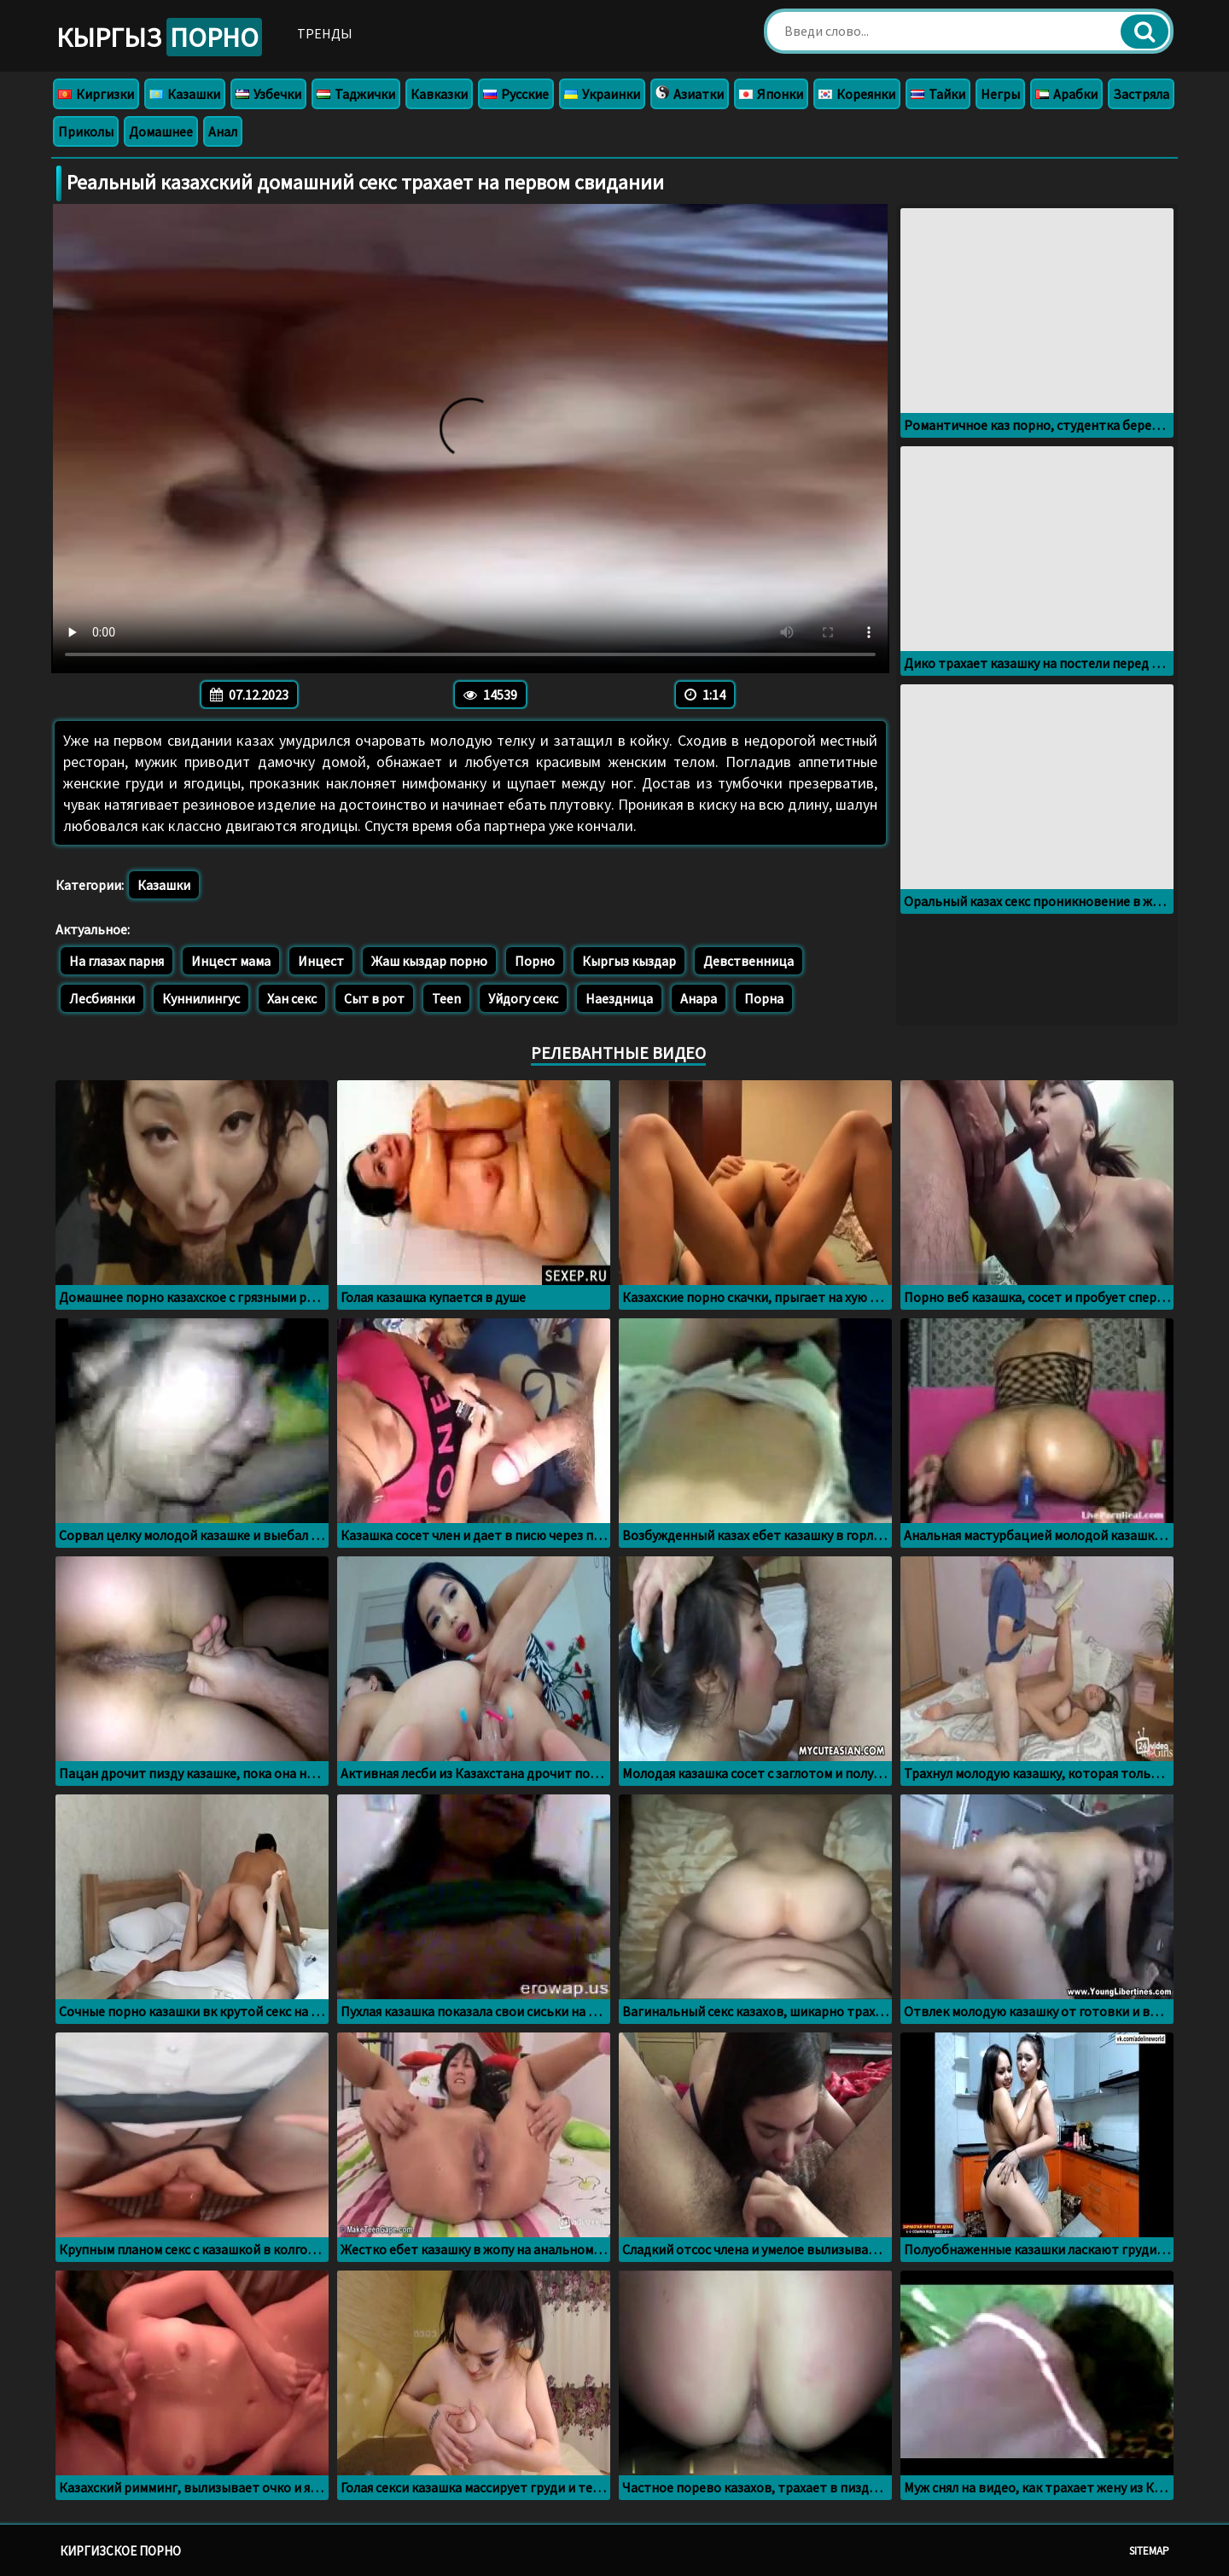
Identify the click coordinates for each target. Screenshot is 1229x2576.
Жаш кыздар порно (429, 960)
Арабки (1066, 93)
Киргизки (96, 93)
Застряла (1141, 93)
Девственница (748, 960)
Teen (446, 998)
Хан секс (292, 998)
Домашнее (161, 131)
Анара (698, 998)
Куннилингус (201, 998)
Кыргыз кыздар (629, 960)
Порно (535, 960)
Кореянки (856, 93)
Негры (1000, 93)
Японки (771, 93)
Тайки (938, 93)
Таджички (356, 93)
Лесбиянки (102, 998)
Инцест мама (231, 960)
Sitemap (1149, 2551)
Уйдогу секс (523, 998)
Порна (763, 998)
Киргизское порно (120, 2551)
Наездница (619, 998)
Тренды (335, 33)
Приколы (86, 131)
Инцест (321, 960)
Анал (222, 131)
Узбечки (268, 93)
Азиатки (689, 93)
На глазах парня (116, 960)
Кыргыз (164, 37)
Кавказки (439, 93)
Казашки (184, 93)
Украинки (602, 93)
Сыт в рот (374, 998)
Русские (516, 93)
